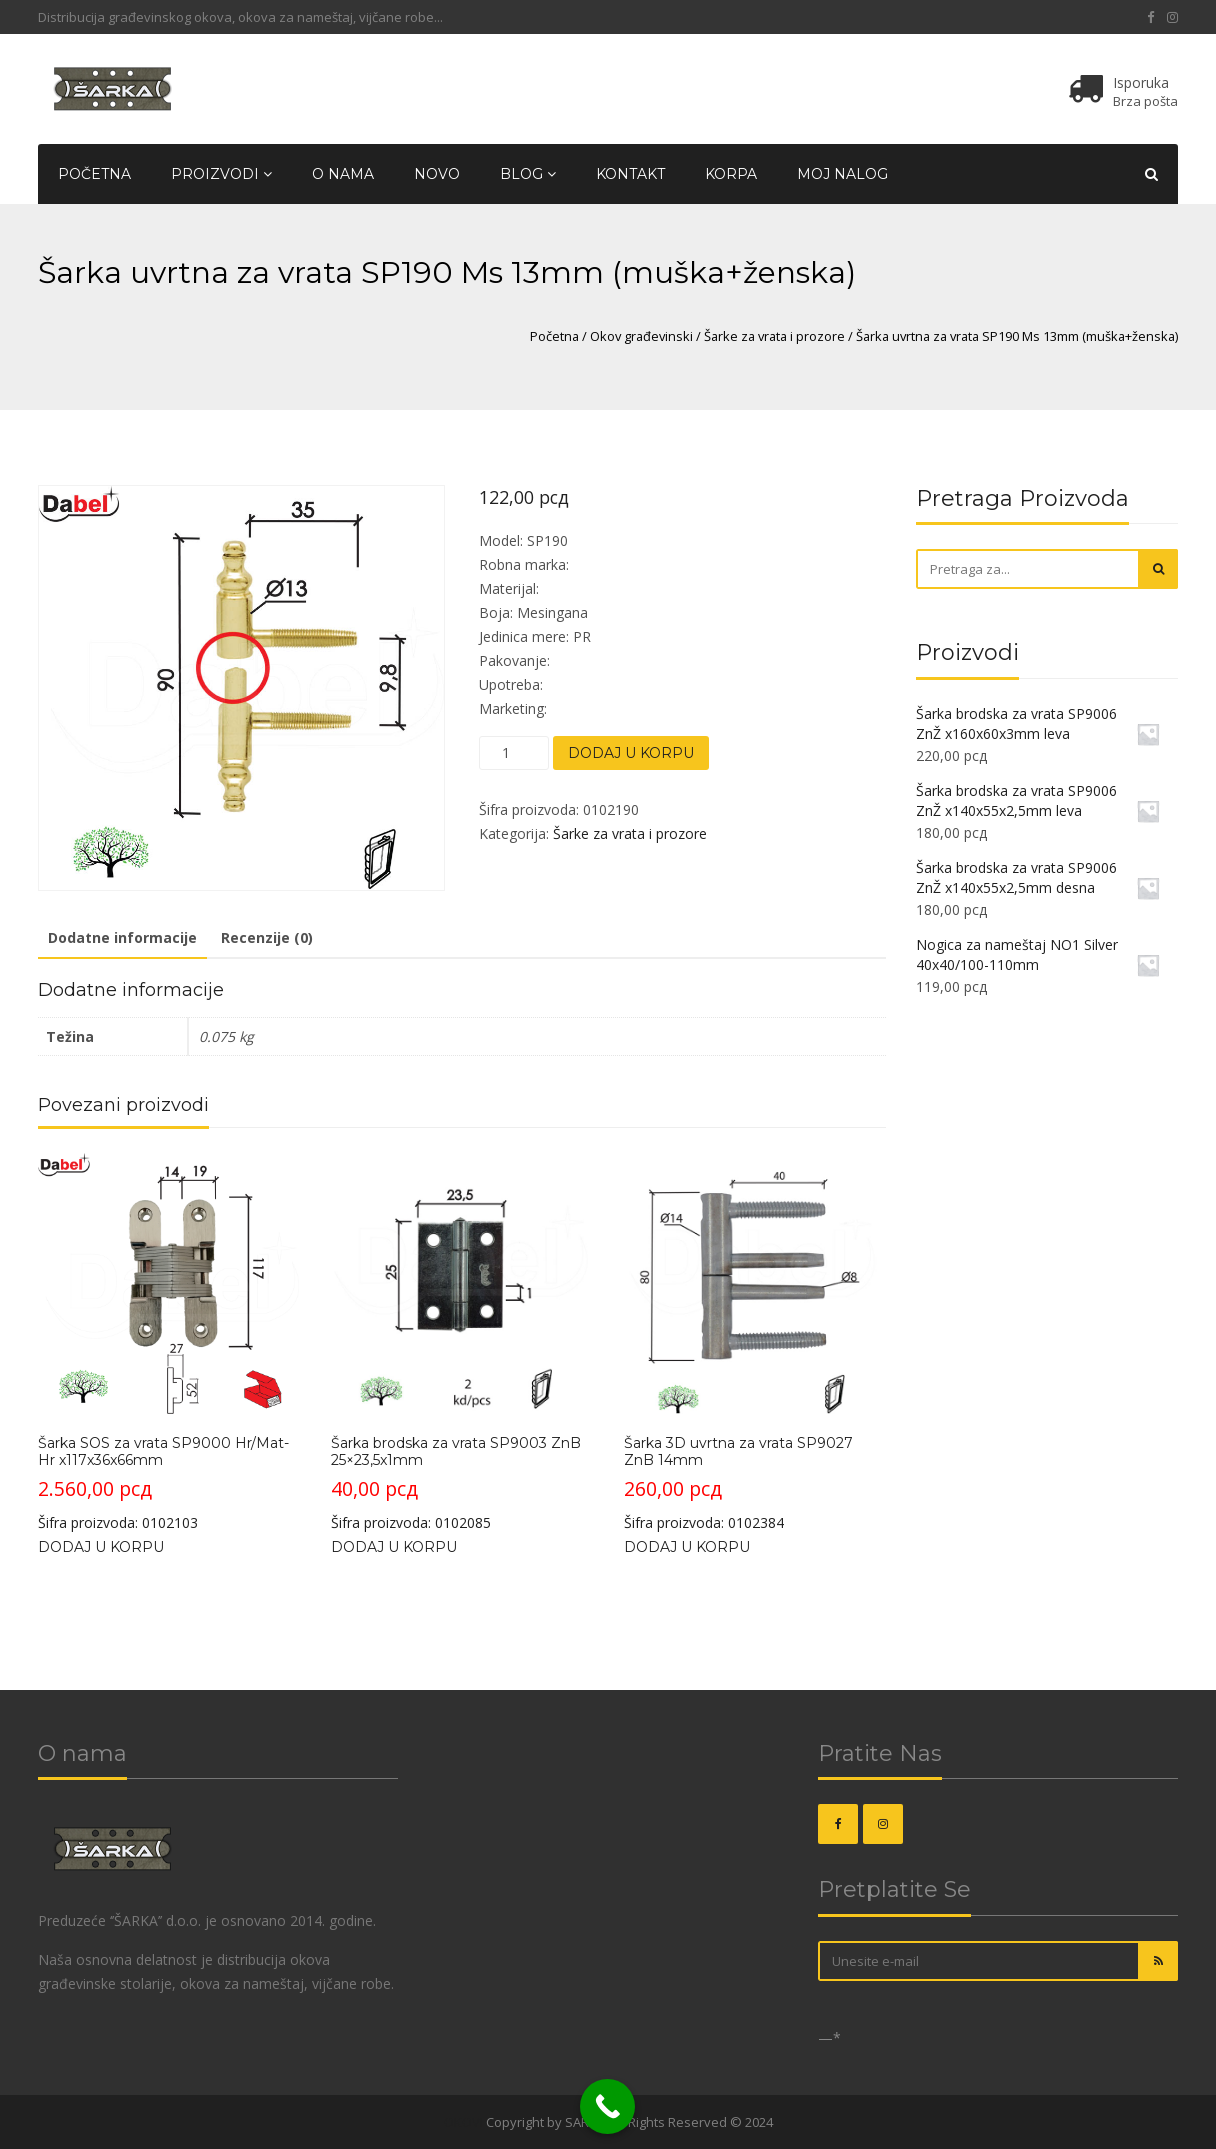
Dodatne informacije (122, 937)
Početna (94, 174)
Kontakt (630, 174)
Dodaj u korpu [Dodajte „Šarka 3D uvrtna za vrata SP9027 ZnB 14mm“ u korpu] (687, 1547)
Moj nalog (842, 174)
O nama (343, 174)
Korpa (731, 174)
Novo (437, 174)
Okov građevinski (641, 336)
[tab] (122, 939)
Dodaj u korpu (631, 753)
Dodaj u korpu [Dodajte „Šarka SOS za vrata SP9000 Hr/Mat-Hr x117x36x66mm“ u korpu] (101, 1547)
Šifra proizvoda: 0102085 (461, 1342)
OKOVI (463, 2122)
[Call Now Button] (607, 2106)
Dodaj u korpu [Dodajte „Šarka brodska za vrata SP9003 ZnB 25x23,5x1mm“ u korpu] (394, 1547)
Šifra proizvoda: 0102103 (168, 1342)
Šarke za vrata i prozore (774, 336)
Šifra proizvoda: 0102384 (754, 1342)
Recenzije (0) (267, 937)
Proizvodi (221, 174)
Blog (528, 174)
